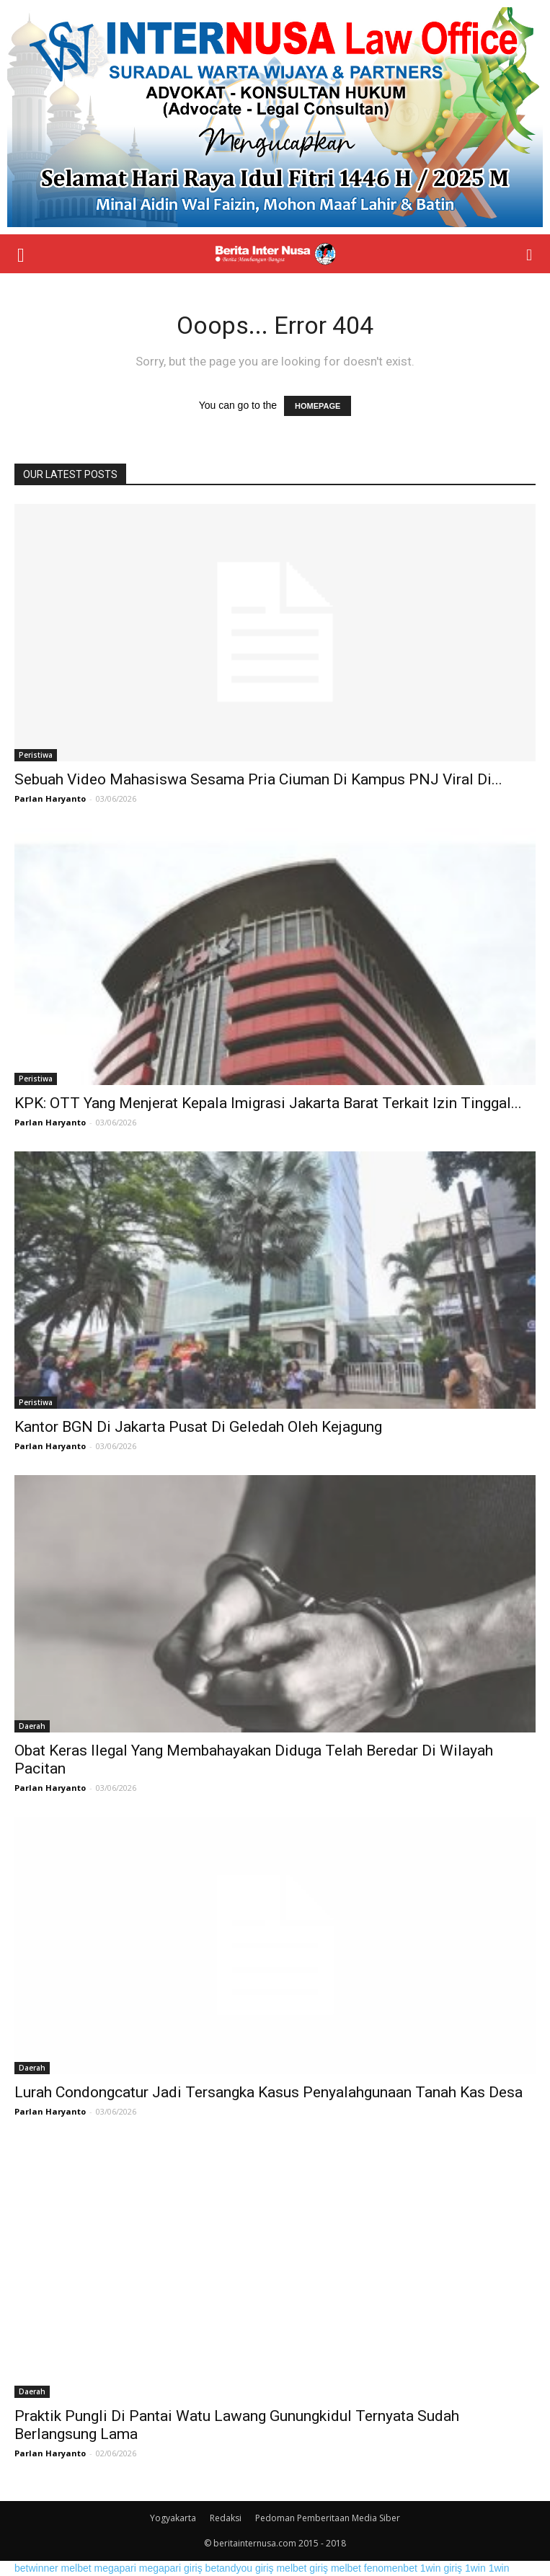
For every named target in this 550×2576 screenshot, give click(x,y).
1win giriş (441, 2568)
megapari (115, 2568)
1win (475, 2568)
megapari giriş (171, 2568)
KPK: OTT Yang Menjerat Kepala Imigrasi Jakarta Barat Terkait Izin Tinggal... (268, 1103)
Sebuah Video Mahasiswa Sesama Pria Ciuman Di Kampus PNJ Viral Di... (258, 779)
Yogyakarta (173, 2518)
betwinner (36, 2568)
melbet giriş (302, 2568)
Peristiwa (36, 755)
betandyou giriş (239, 2568)
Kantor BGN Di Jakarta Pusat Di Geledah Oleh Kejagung (198, 1426)
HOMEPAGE (317, 406)
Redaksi (225, 2518)
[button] (530, 253)
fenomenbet (390, 2568)
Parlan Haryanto (50, 798)
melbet (76, 2568)
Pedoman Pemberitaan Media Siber (327, 2518)
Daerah (32, 1726)
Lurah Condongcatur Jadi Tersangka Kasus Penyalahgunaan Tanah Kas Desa (268, 2092)
